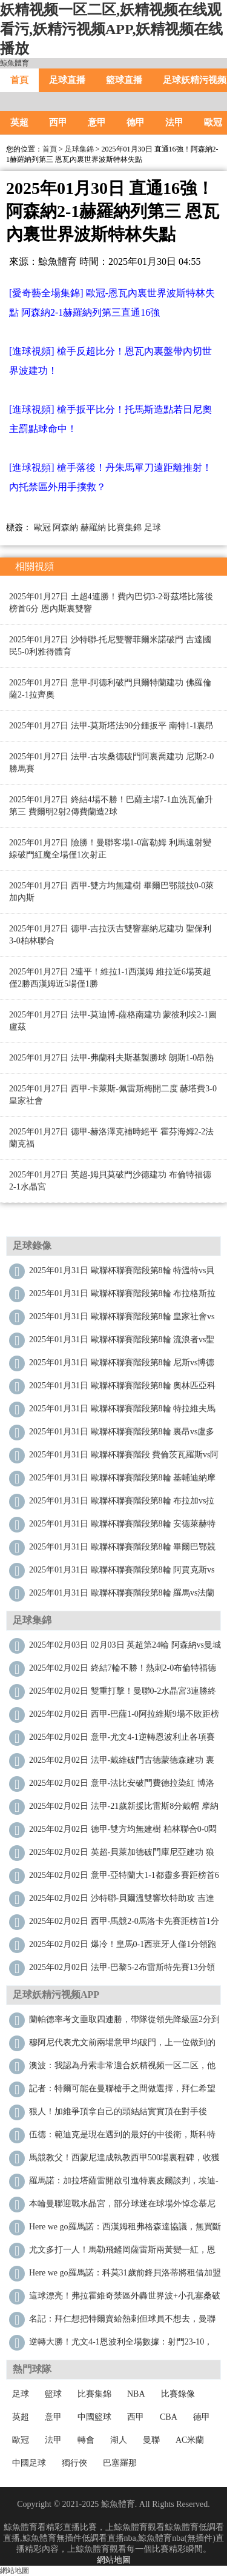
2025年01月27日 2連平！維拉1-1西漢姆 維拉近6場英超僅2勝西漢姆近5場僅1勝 (110, 977)
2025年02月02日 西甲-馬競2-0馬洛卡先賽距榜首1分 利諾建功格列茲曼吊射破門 (124, 1924)
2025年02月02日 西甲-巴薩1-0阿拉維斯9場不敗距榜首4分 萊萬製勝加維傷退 (124, 1717)
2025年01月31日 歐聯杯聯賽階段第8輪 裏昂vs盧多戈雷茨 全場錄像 (121, 1434)
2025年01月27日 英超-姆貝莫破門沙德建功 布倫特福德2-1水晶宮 (110, 1180)
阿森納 (65, 527)
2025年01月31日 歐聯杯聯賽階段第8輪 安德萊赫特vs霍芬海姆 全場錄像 (122, 1526)
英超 (19, 122)
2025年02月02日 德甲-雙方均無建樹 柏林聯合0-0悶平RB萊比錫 (123, 1832)
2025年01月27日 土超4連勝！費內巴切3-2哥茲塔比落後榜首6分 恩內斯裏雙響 (111, 602)
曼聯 (151, 2440)
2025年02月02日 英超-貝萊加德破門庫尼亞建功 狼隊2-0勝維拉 (121, 1855)
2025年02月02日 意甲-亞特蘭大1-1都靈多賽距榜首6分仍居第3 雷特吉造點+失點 (124, 1878)
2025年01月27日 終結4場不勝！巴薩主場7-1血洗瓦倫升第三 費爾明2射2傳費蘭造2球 (111, 805)
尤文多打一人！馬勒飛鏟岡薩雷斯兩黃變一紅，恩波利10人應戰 (122, 2252)
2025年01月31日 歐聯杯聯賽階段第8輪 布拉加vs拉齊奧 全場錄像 (121, 1503)
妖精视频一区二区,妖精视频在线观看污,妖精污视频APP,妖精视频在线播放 (111, 29)
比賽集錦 (125, 527)
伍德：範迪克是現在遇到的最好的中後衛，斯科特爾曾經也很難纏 (122, 2137)
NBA (136, 2393)
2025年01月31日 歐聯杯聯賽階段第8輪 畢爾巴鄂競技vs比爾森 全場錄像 (122, 1549)
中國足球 (29, 2463)
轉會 (85, 2440)
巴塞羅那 (120, 2463)
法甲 (174, 122)
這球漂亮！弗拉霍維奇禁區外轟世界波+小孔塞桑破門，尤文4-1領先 (124, 2298)
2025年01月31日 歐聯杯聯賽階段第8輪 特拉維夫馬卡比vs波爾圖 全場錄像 (122, 1411)
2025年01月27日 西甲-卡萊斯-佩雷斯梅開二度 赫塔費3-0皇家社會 (113, 1094)
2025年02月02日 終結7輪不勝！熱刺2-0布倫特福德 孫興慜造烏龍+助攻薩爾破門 (122, 1671)
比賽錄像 (178, 2393)
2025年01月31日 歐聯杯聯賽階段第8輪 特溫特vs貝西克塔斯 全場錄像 (121, 1273)
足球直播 (67, 80)
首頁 (19, 80)
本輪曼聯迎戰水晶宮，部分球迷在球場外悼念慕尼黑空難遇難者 (122, 2206)
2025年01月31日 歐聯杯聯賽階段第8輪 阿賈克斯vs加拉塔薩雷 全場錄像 (121, 1572)
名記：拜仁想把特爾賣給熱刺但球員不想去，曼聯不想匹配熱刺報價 (122, 2321)
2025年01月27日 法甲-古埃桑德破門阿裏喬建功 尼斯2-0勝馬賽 (111, 762)
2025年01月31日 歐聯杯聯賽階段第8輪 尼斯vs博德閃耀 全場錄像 (121, 1365)
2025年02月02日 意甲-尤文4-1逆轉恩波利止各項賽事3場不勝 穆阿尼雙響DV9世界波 (122, 1740)
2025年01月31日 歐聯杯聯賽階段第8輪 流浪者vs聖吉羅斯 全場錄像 (121, 1342)
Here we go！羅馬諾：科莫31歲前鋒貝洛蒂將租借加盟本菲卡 (125, 2275)
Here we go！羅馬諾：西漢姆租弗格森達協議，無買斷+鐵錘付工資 (125, 2229)
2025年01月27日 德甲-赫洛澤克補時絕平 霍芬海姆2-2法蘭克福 (111, 1137)
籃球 (53, 2393)
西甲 (58, 122)
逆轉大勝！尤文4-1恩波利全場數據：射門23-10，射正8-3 (120, 2344)
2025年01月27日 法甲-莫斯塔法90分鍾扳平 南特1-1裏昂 (111, 725)
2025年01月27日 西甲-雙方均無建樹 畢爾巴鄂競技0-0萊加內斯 (111, 891)
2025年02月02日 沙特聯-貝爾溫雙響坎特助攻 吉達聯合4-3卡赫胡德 (121, 1901)
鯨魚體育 (14, 63)
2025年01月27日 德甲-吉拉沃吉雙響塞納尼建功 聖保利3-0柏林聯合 (110, 934)
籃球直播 (124, 80)
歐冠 (42, 527)
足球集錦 (79, 149)
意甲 (97, 122)
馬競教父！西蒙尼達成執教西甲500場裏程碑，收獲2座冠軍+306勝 (124, 2160)
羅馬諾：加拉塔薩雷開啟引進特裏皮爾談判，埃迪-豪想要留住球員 (124, 2183)
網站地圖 (114, 2559)
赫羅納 (93, 527)
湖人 (118, 2440)
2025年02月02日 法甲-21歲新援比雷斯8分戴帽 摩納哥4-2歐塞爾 (124, 1809)
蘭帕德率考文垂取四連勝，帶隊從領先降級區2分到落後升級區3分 (124, 2022)
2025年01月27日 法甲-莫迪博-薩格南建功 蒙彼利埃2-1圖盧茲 (113, 1020)
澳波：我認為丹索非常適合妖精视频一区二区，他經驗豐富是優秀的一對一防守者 (122, 2068)
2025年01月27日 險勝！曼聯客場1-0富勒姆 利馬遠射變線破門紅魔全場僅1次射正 (110, 848)
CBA (168, 2416)
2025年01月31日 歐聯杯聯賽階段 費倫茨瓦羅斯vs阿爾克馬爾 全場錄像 (124, 1457)
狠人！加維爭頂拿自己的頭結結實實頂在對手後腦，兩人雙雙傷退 (118, 2114)
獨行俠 (74, 2463)
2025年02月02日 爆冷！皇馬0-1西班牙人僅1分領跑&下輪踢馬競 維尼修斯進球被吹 (122, 1947)
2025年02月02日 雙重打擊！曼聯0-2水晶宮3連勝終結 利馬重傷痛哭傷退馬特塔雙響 (122, 1694)
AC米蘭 (190, 2440)
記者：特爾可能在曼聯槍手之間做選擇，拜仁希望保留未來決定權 (122, 2091)
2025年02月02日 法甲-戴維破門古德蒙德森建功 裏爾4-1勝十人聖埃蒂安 (121, 1763)
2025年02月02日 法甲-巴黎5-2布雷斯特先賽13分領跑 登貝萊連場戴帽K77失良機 (122, 1970)
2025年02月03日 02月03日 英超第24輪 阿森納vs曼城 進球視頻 (125, 1648)
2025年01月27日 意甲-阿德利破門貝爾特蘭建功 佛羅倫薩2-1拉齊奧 (110, 688)
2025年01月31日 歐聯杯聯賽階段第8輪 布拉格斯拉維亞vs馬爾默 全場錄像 (122, 1296)
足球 (152, 527)
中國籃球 (94, 2416)
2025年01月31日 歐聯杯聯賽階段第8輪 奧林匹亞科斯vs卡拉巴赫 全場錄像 (122, 1388)
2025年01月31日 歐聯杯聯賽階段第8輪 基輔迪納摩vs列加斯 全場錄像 (122, 1480)
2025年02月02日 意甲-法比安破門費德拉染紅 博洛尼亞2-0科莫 (121, 1786)
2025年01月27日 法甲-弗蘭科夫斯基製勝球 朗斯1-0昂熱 (111, 1057)
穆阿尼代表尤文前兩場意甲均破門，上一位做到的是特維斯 (122, 2045)
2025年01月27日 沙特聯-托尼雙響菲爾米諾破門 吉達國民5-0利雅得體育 (110, 645)
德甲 (136, 122)
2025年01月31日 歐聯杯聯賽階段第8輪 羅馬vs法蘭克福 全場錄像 (121, 1595)
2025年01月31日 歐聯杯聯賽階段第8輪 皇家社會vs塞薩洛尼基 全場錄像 (121, 1319)
